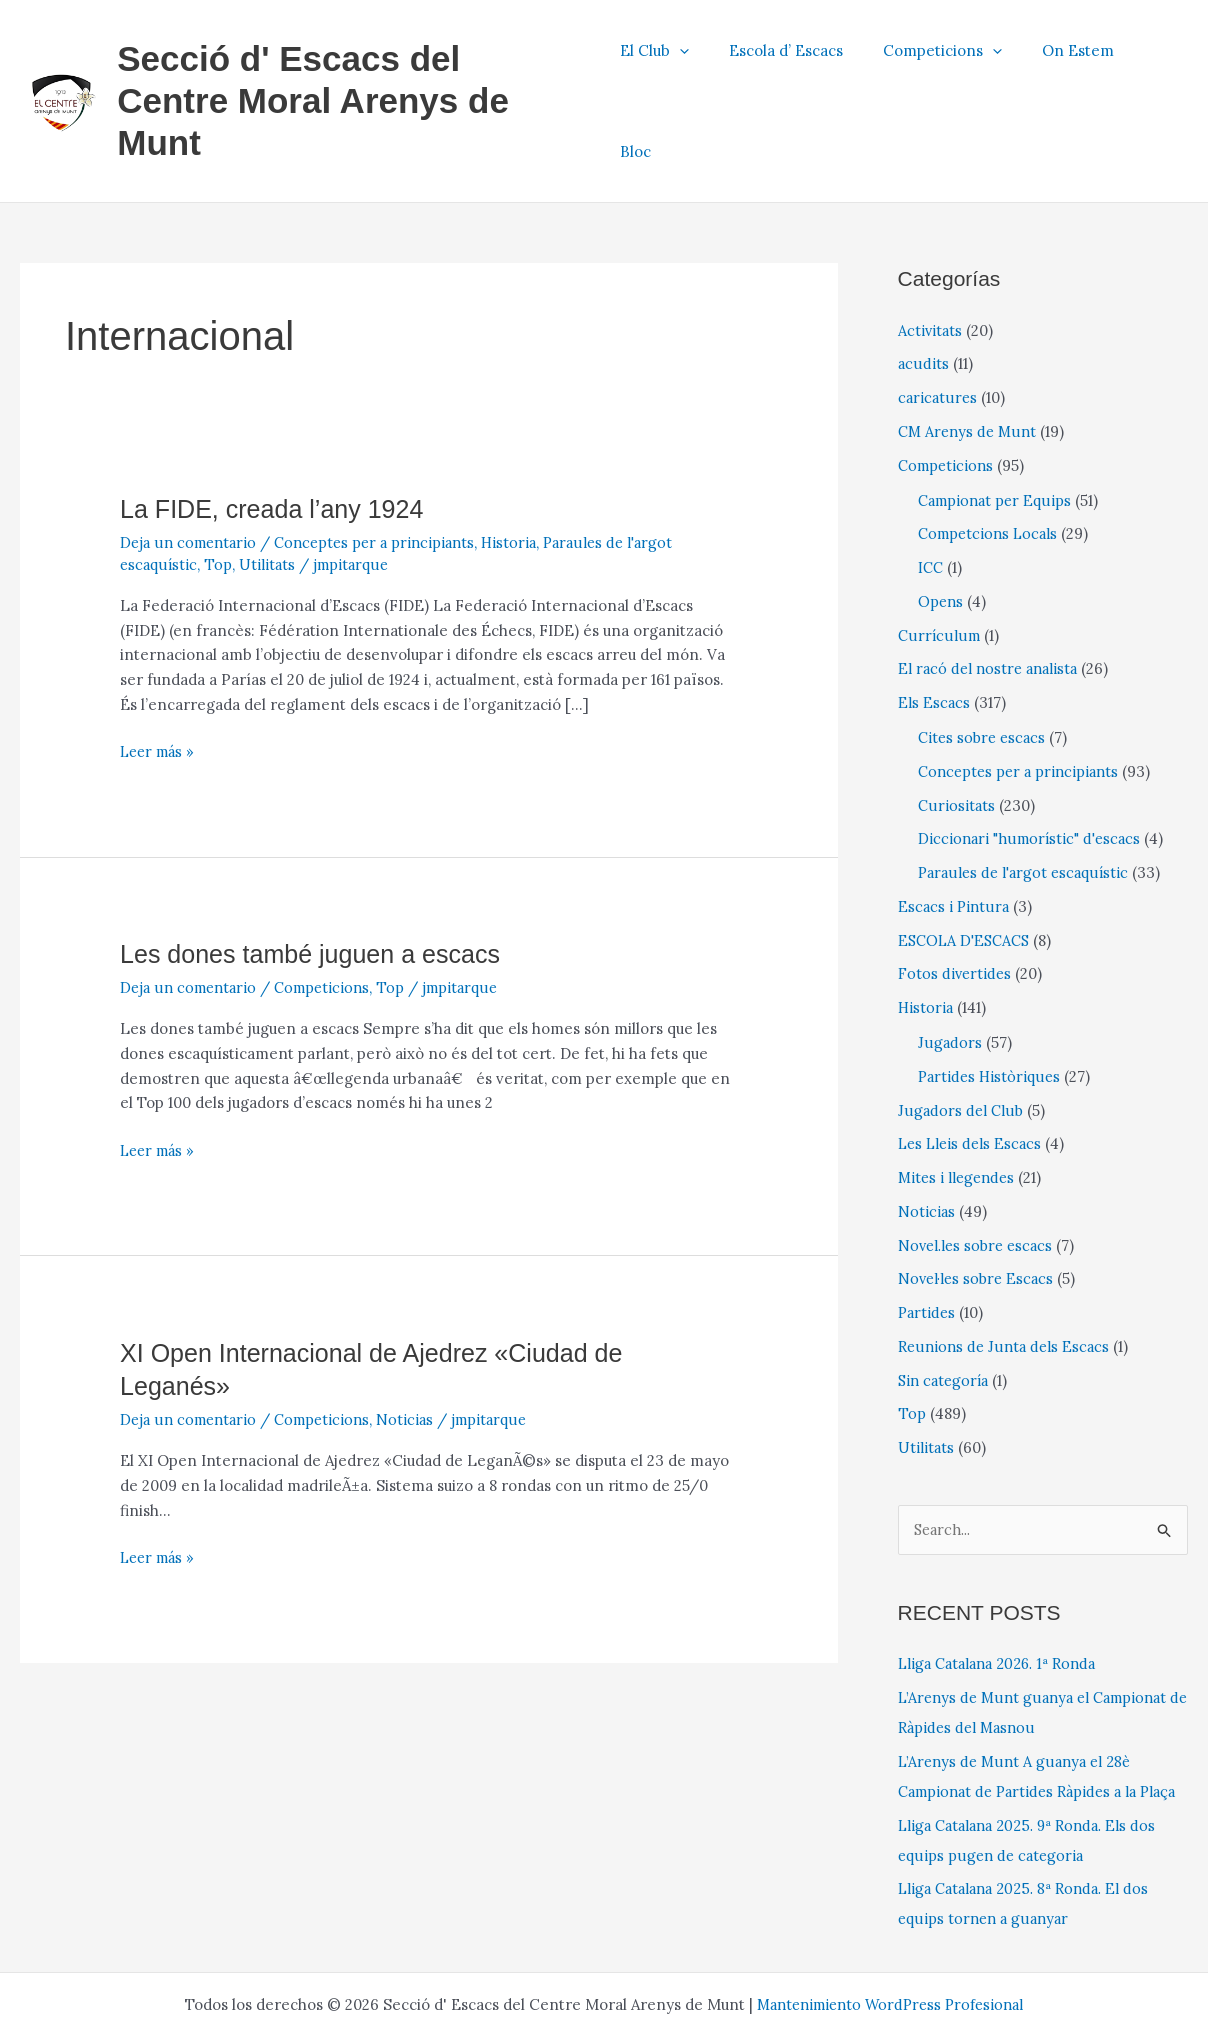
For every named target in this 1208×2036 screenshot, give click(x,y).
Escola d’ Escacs (804, 57)
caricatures (938, 309)
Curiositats (956, 717)
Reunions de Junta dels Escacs (1006, 1258)
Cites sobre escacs (984, 649)
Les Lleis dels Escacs (972, 1055)
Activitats (931, 242)
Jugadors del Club (960, 1022)
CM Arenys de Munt (969, 343)
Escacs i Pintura (954, 818)
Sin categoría (946, 1292)
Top (219, 476)
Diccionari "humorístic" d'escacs (1033, 750)
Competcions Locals (991, 445)
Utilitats (268, 476)
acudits (923, 275)
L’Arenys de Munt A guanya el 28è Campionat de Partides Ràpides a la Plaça (1024, 1704)
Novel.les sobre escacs (979, 1157)
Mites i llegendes (959, 1089)
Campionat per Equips (997, 412)
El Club (682, 57)
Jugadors (949, 954)
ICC (931, 479)
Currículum (938, 547)
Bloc (1157, 57)
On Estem (1076, 57)
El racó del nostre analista (991, 580)
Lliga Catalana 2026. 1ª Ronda (1002, 1576)
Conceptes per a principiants (384, 454)
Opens (941, 513)
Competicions (950, 57)
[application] (707, 57)
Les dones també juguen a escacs (317, 866)
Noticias (416, 1331)
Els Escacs (934, 614)
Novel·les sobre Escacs (979, 1190)
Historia (524, 454)
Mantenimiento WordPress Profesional (890, 1947)
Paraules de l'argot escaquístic (1026, 784)
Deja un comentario (191, 454)
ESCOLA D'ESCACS (967, 852)
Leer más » (160, 664)
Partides (928, 1224)
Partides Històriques (991, 988)
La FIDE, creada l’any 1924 (277, 421)
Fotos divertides (956, 885)
